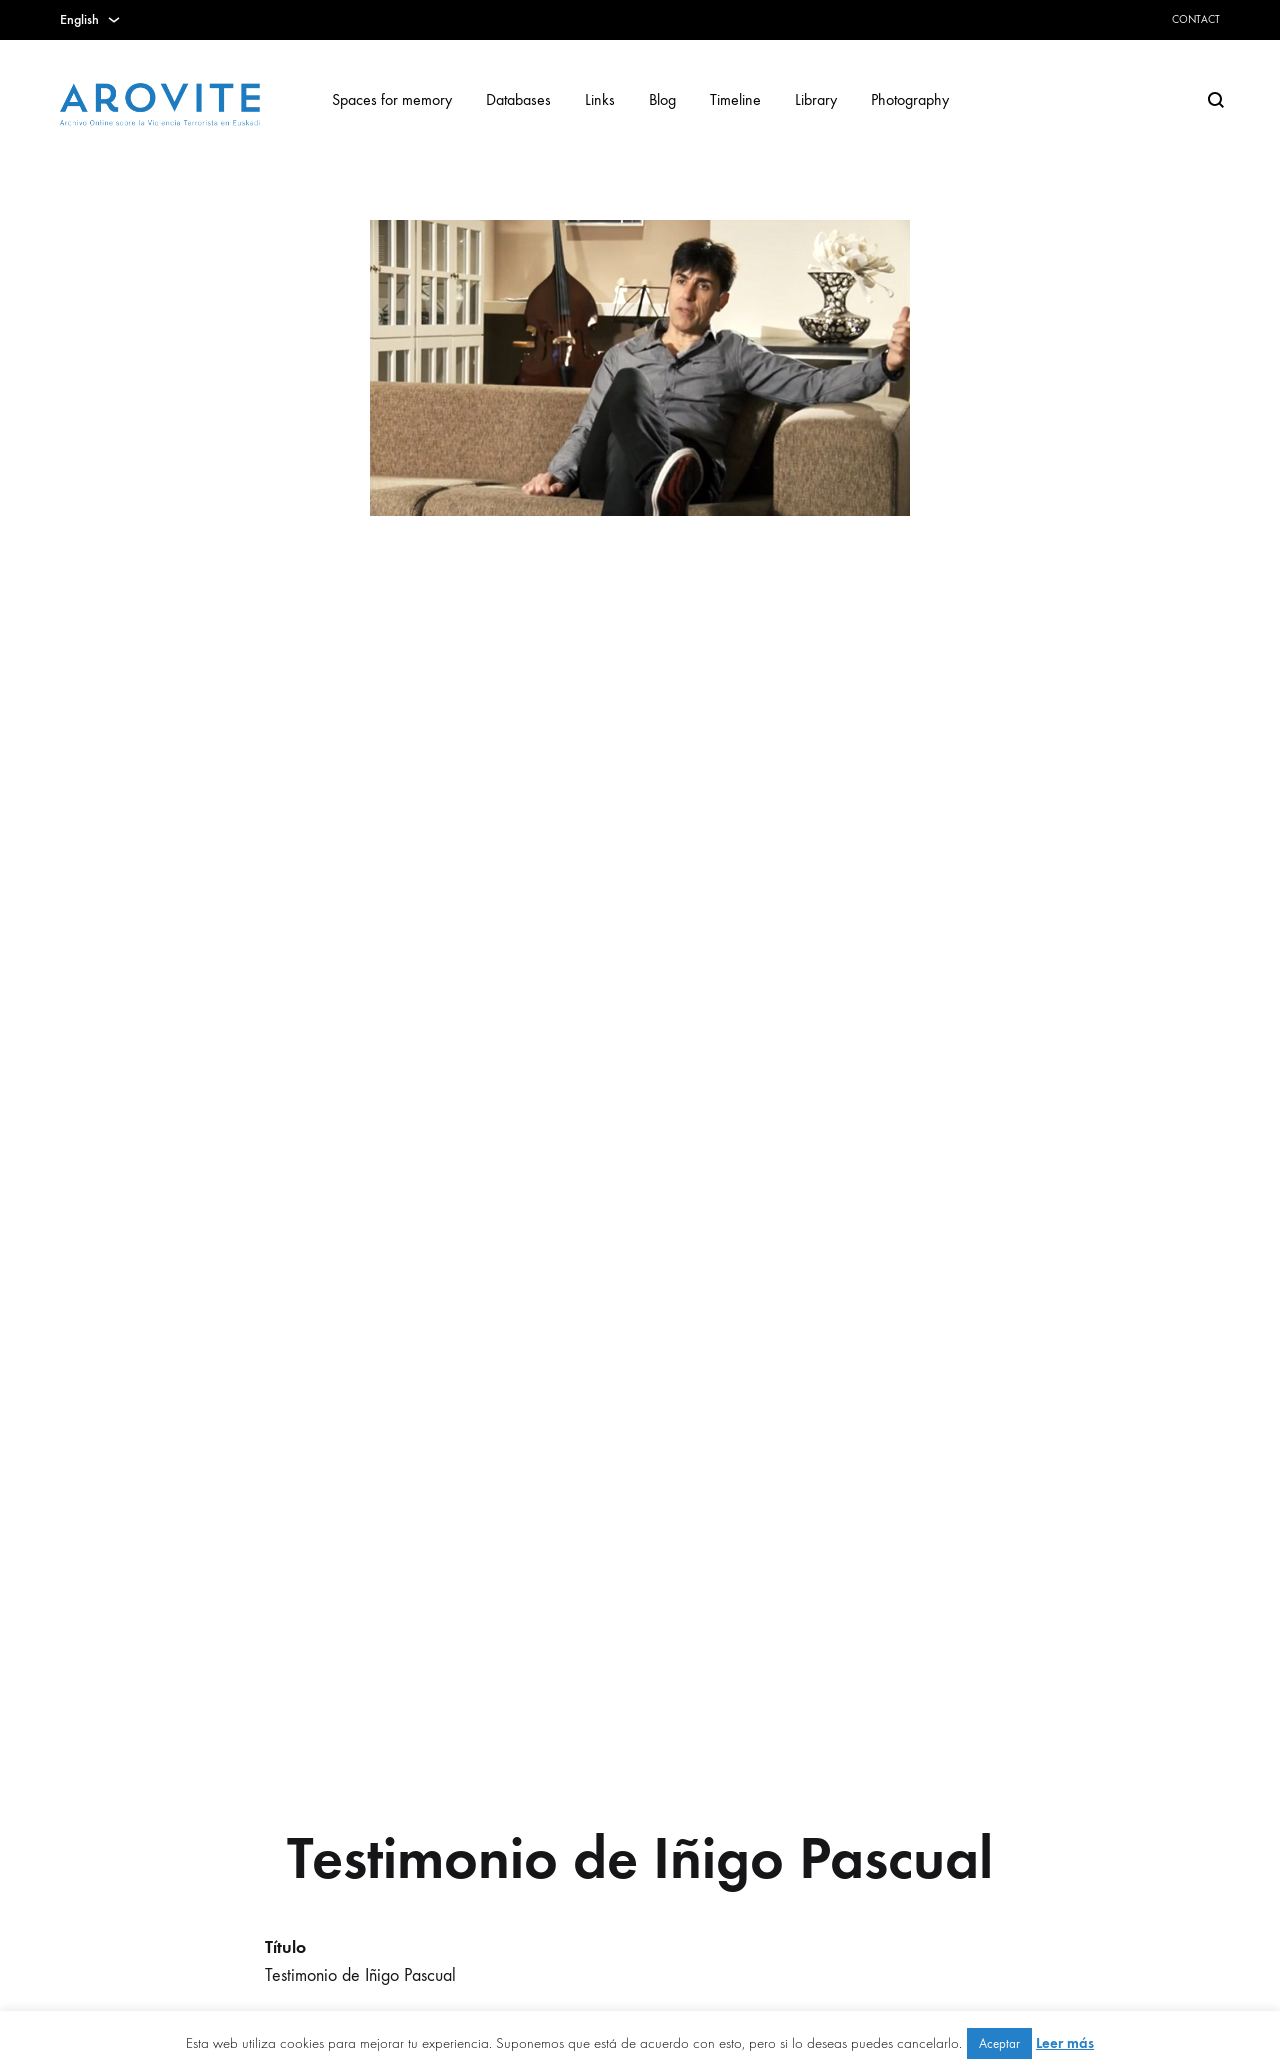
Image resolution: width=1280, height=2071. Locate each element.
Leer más (1065, 2043)
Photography (910, 99)
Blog (662, 99)
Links (600, 99)
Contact (1196, 19)
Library (816, 99)
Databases (518, 99)
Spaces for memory (392, 99)
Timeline (735, 99)
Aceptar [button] (999, 2043)
